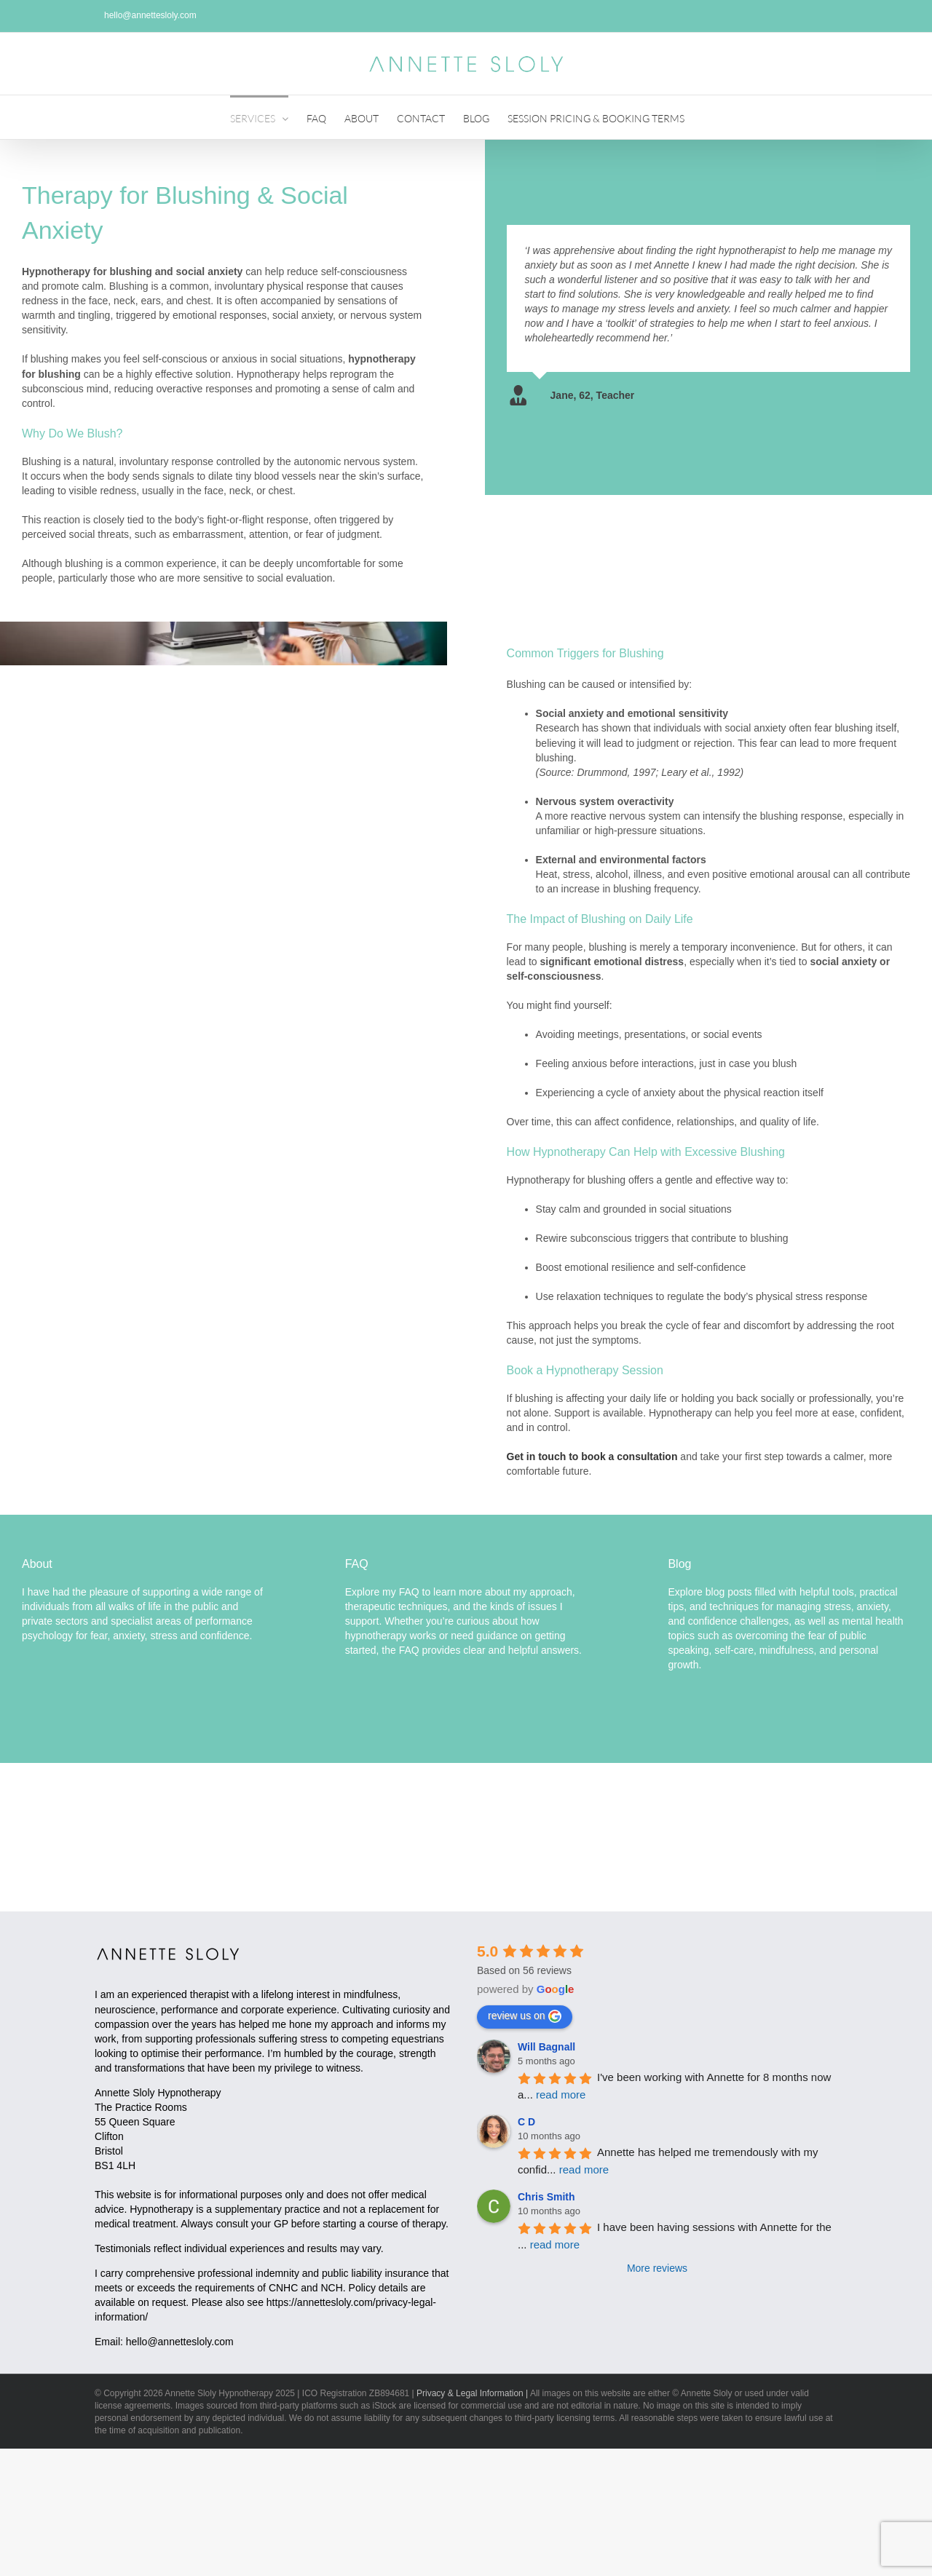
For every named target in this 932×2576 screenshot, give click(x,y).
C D (526, 2122)
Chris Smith (546, 2197)
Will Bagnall (546, 2047)
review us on (524, 2016)
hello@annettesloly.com (180, 2341)
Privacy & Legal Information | (472, 2393)
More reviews (657, 2268)
